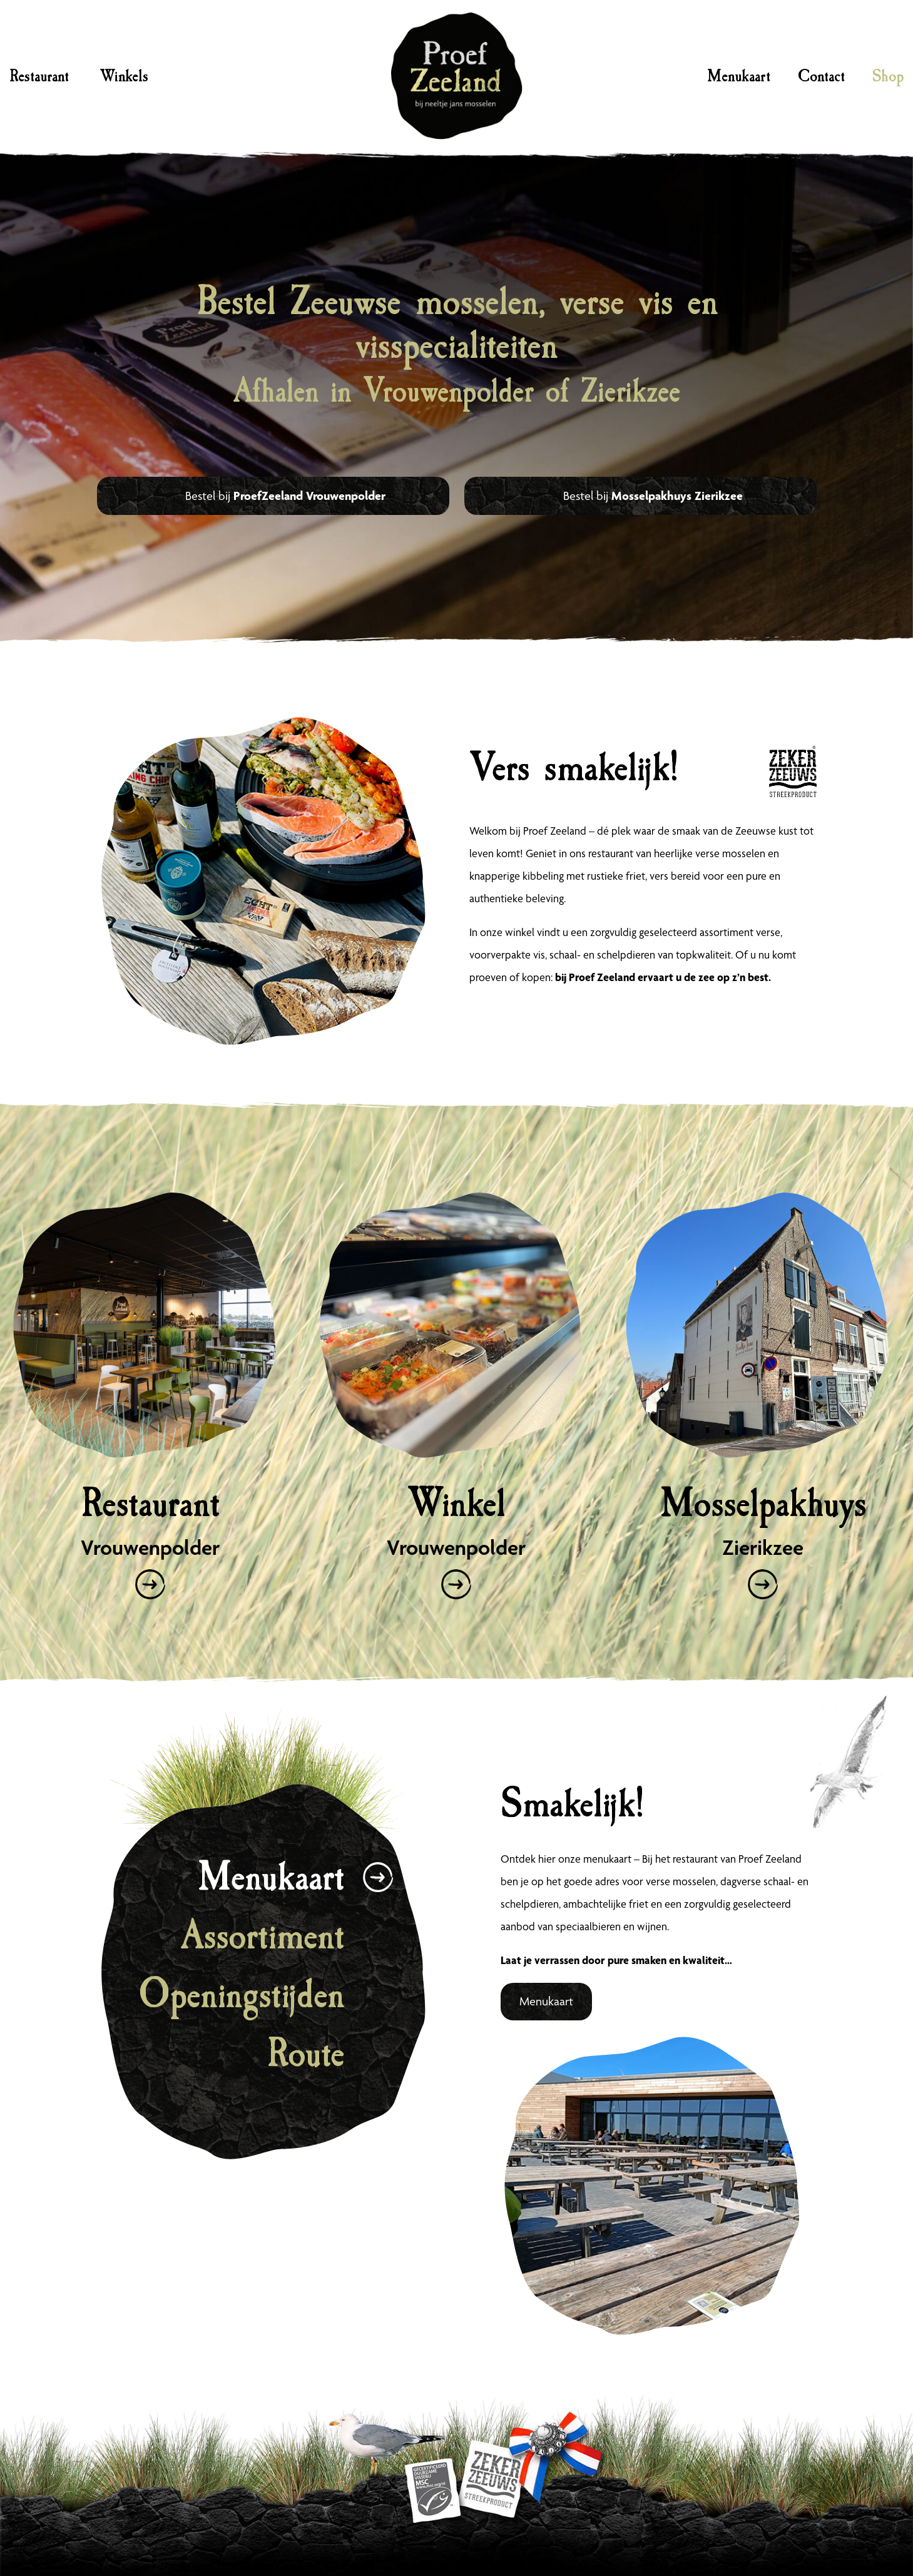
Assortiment (262, 1936)
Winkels (123, 75)
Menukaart (738, 75)
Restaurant (39, 75)
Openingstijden (241, 1994)
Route (305, 2053)
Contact (821, 75)
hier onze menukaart (584, 1858)
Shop (888, 75)
